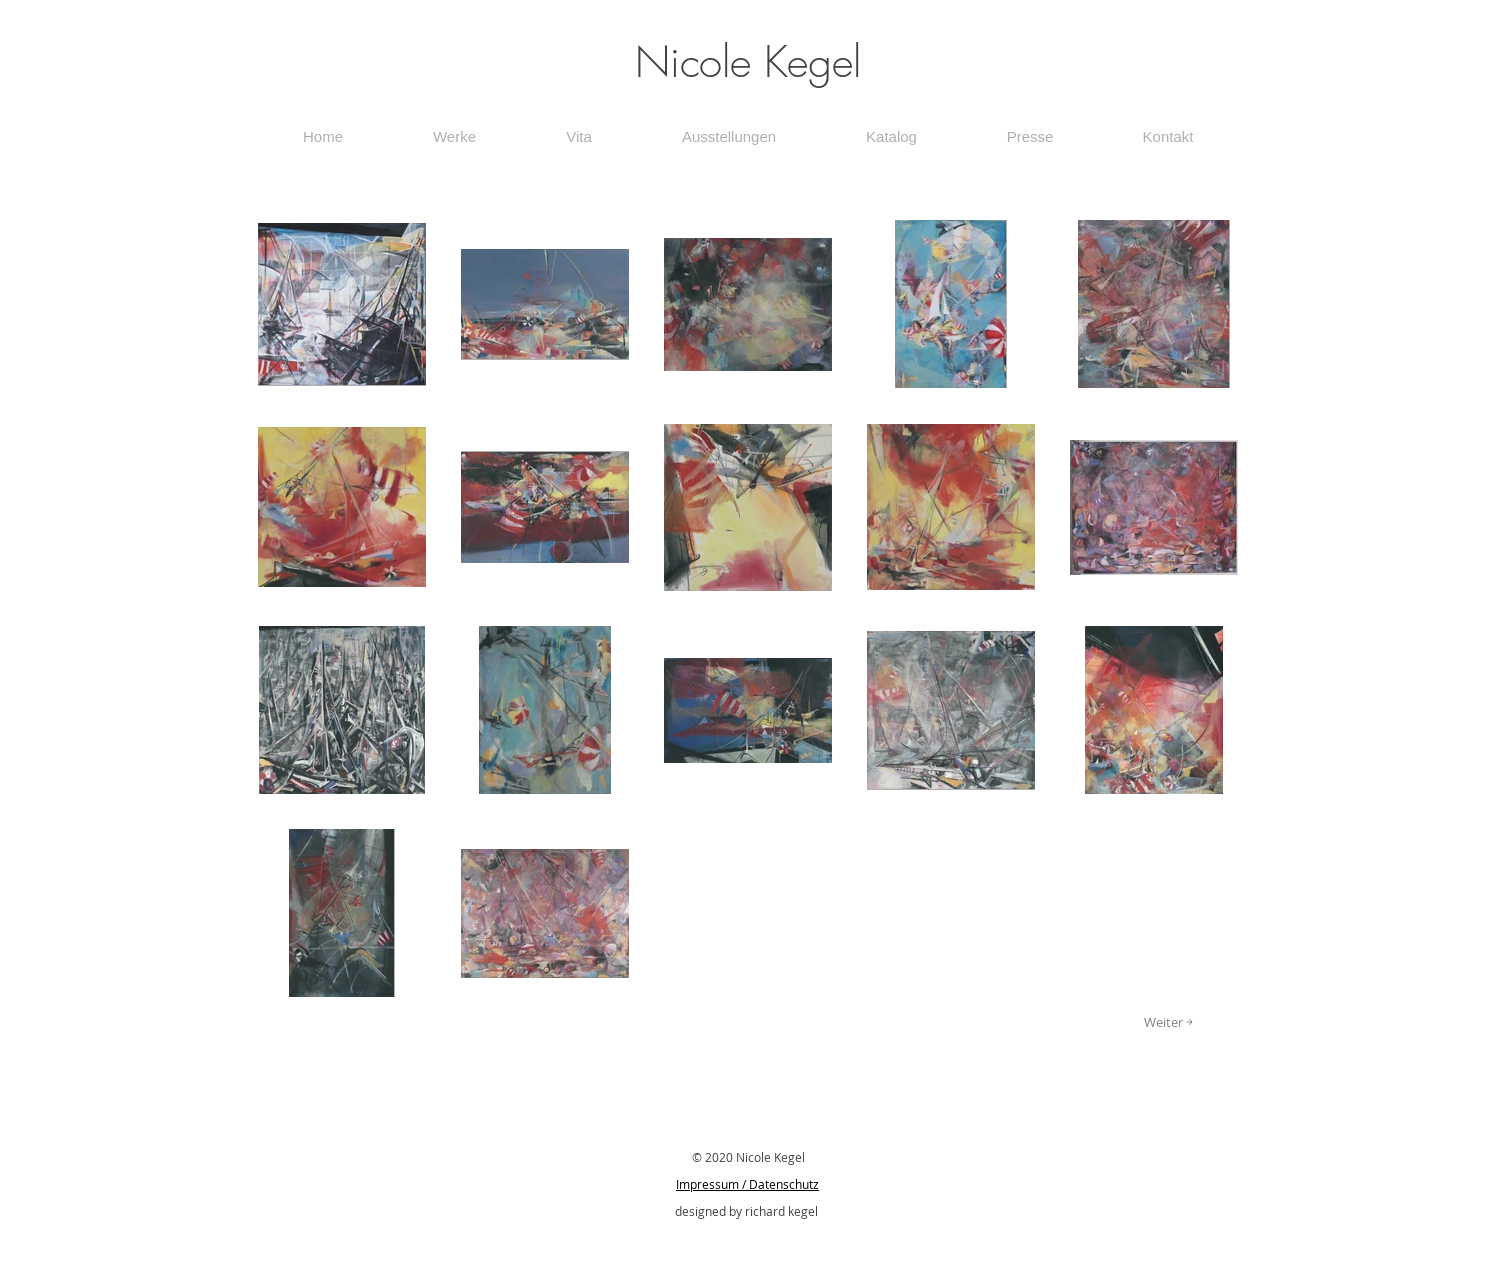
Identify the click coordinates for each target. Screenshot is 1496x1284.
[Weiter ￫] (1168, 1021)
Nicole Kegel (748, 62)
